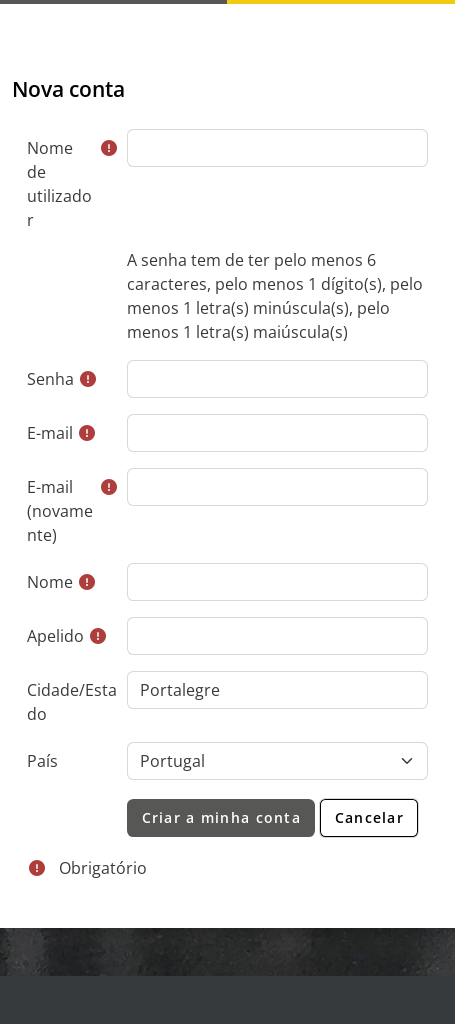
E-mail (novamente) (60, 511)
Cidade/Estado (72, 702)
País (42, 761)
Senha (50, 379)
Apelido (55, 636)
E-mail (50, 433)
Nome (50, 582)
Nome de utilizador (59, 184)
